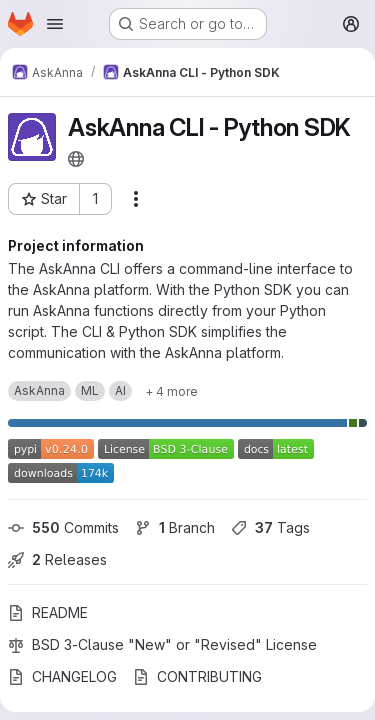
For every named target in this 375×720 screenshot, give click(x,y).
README (48, 612)
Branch (175, 527)
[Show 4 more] (171, 391)
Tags (270, 527)
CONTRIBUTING (197, 676)
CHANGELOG (62, 676)
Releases (57, 559)
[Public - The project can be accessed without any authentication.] (76, 159)
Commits (63, 527)
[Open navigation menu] (55, 24)
